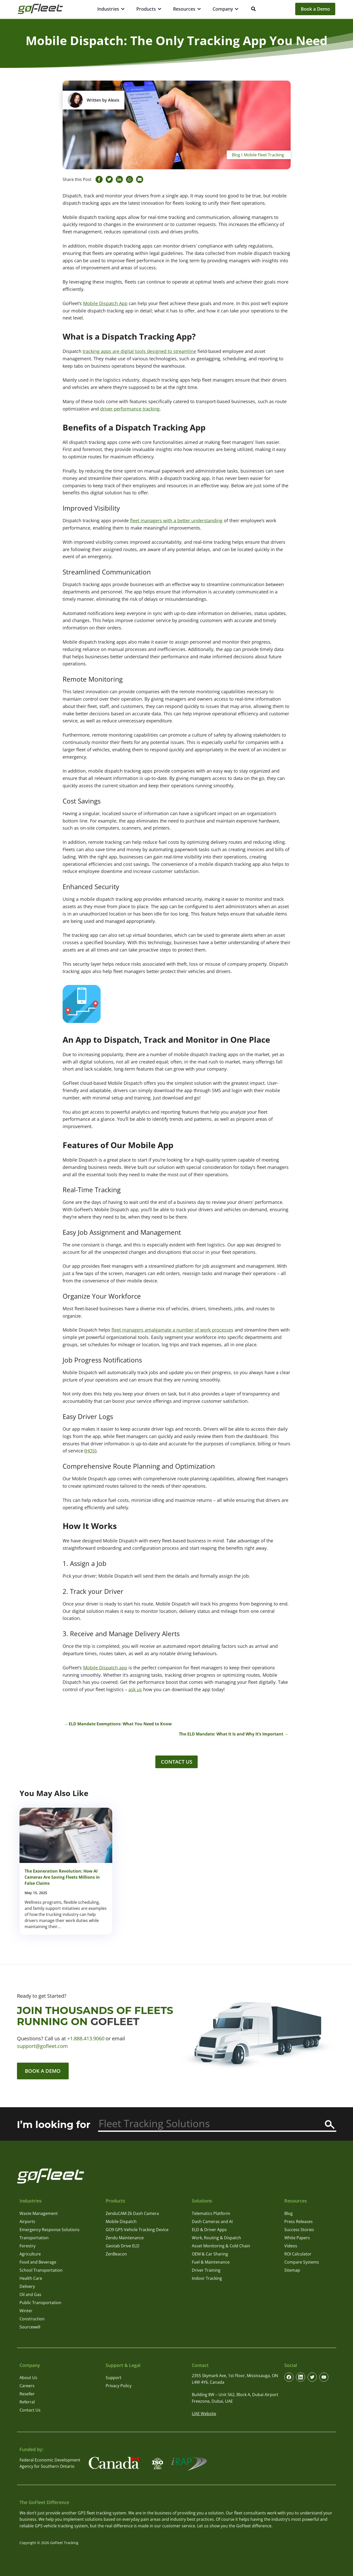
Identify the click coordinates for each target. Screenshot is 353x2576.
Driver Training (206, 2270)
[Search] (329, 2124)
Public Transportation (40, 2302)
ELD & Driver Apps (209, 2229)
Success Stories (299, 2229)
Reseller (27, 2394)
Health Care (31, 2278)
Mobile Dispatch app (105, 1668)
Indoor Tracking (207, 2278)
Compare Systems (301, 2262)
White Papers (297, 2238)
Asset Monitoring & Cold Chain (221, 2246)
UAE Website (204, 2414)
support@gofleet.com (42, 2046)
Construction (32, 2319)
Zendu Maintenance (125, 2238)
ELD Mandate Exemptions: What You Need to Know (120, 1724)
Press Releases (298, 2221)
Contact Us (176, 1761)
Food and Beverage (38, 2262)
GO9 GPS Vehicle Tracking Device (137, 2229)
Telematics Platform (211, 2213)
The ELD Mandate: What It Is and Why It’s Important (231, 1734)
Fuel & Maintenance (211, 2262)
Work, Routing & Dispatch (216, 2238)
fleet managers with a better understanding (176, 520)
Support (113, 2378)
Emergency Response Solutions (50, 2229)
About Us (28, 2378)
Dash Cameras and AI (212, 2221)
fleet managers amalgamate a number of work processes (172, 1330)
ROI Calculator (297, 2254)
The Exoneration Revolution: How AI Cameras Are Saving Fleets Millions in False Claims (62, 1877)
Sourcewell (30, 2327)
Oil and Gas (30, 2294)
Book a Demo (315, 9)
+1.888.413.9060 (85, 2038)
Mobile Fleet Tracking (264, 155)
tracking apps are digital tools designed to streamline (139, 351)
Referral (27, 2402)
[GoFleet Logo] (40, 9)
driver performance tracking (130, 409)
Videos (290, 2246)
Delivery (27, 2286)
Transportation (34, 2238)
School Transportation (41, 2270)
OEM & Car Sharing (210, 2254)
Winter (26, 2310)
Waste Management (39, 2213)
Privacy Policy (119, 2386)
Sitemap (292, 2270)
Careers (27, 2386)
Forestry (27, 2246)
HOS (90, 1451)
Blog (236, 155)
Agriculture (30, 2254)
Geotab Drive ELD (122, 2246)
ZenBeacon (116, 2254)
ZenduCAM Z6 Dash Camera (132, 2213)
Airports (27, 2221)
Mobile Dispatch (121, 2221)
